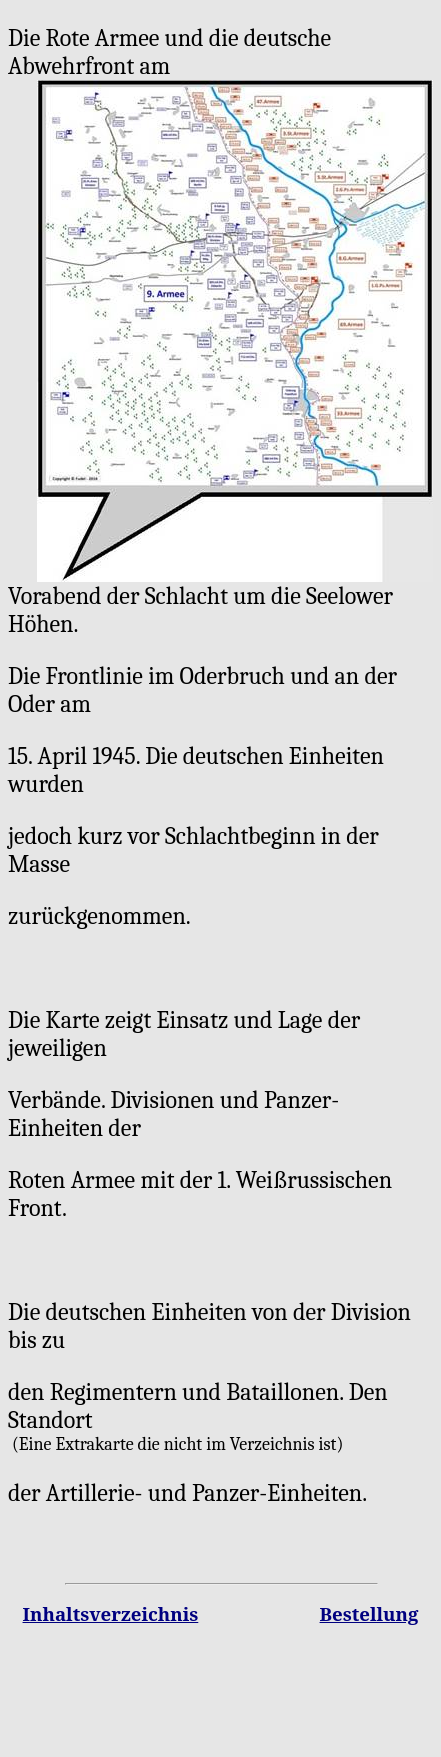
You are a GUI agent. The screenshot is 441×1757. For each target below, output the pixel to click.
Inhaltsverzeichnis (111, 1613)
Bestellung (369, 1613)
